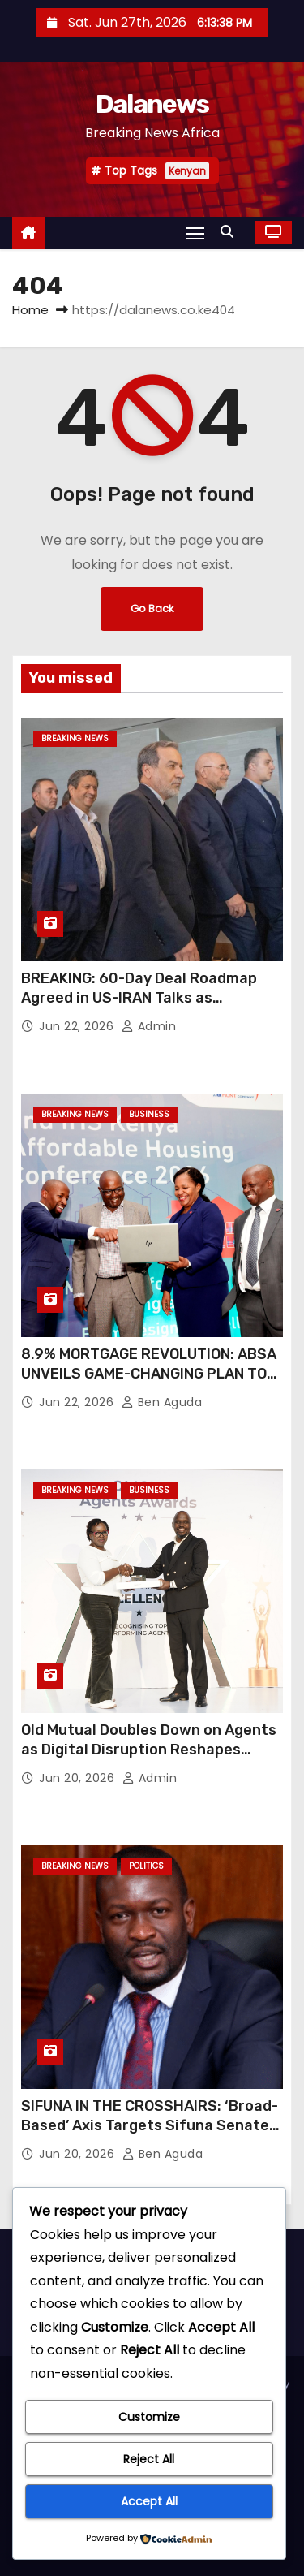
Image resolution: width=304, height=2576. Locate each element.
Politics (146, 1866)
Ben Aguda (162, 1402)
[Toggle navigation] (195, 232)
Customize (149, 2417)
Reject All (148, 2459)
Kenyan (187, 171)
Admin (149, 1026)
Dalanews (152, 103)
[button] (231, 231)
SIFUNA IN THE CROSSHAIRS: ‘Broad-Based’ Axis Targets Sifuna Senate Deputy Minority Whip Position (149, 2125)
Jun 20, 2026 (78, 1778)
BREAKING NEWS (75, 738)
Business (149, 1114)
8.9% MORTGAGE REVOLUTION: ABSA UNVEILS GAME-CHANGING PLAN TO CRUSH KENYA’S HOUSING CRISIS (148, 1373)
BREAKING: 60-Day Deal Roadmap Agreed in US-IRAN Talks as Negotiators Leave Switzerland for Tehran (146, 1007)
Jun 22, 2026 (78, 1026)
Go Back (152, 608)
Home (30, 309)
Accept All (149, 2501)
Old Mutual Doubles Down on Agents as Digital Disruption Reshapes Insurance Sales (148, 1749)
